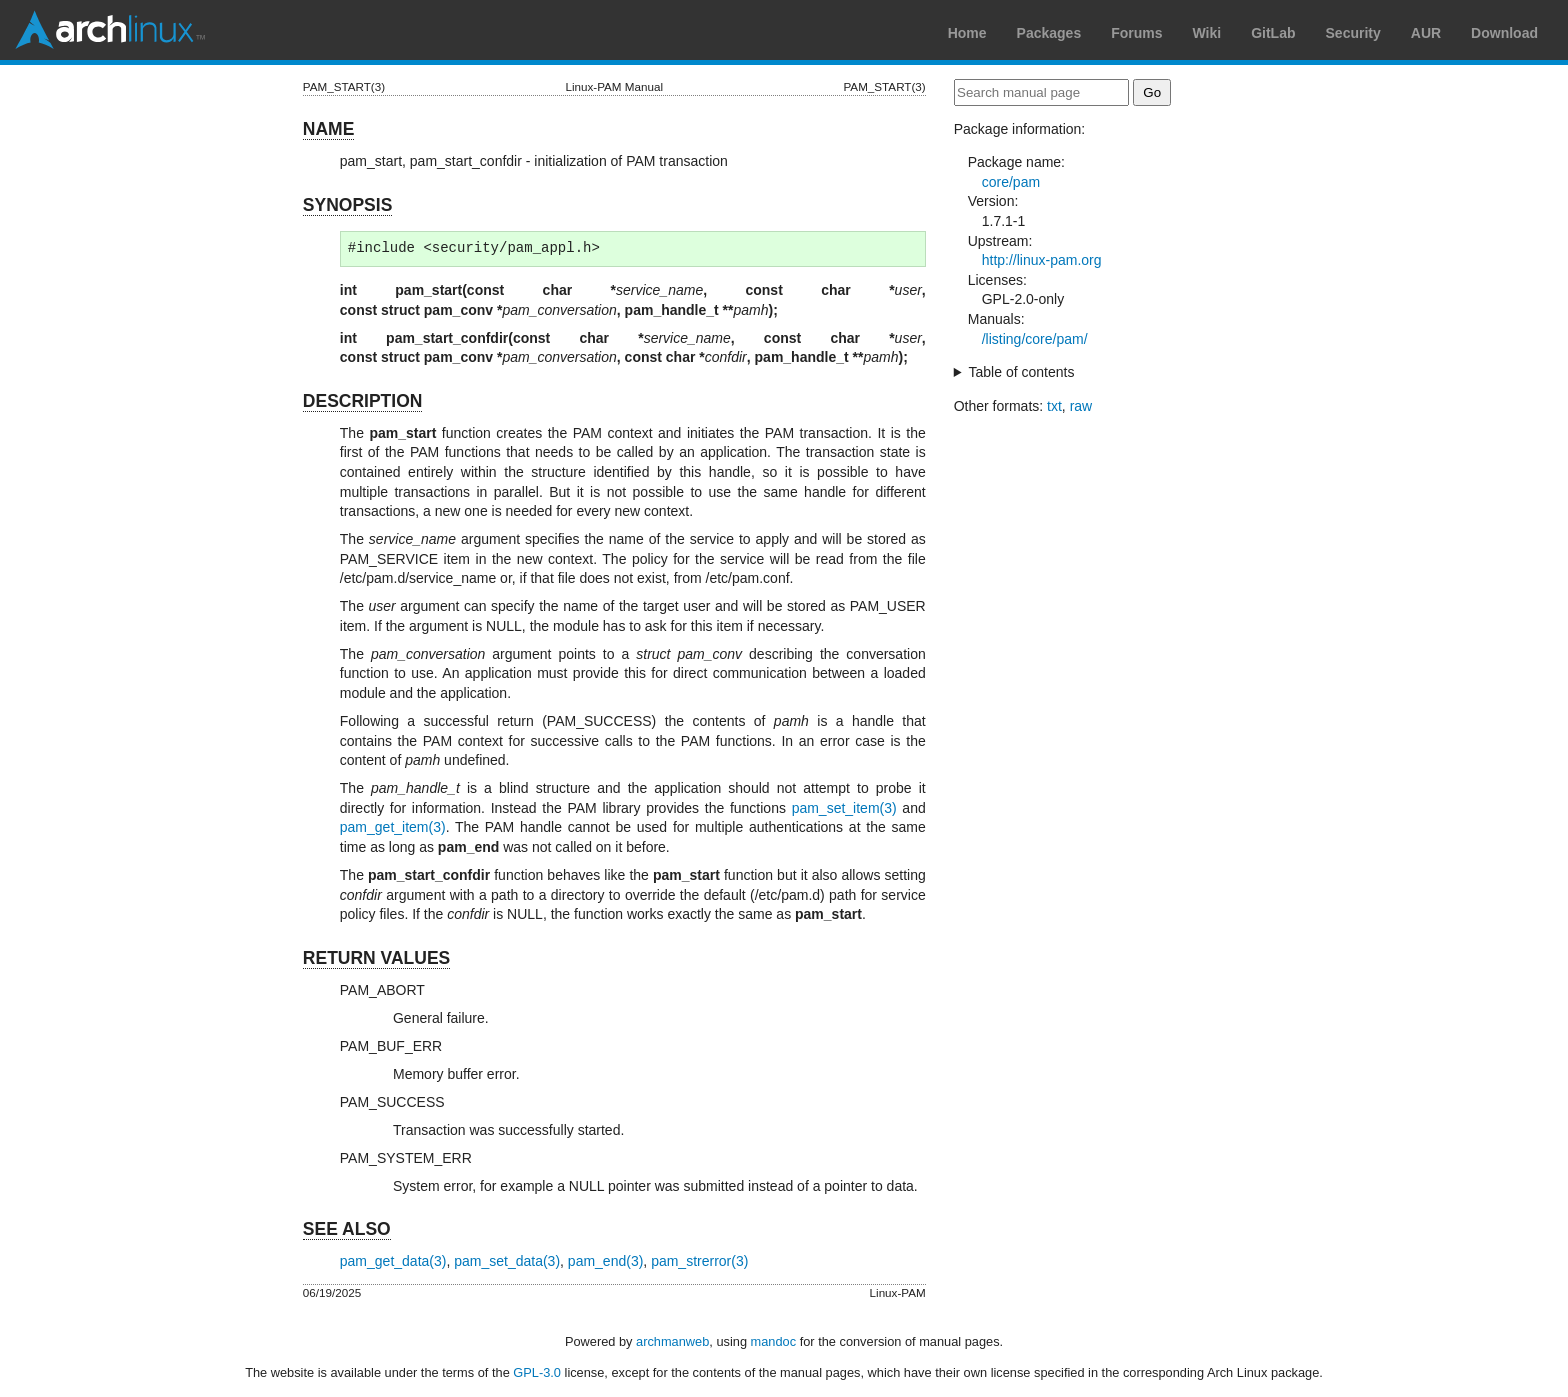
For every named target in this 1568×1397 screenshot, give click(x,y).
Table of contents (1022, 372)
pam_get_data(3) (393, 1261)
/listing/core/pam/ (1035, 339)
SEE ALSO (347, 1229)
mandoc (774, 1341)
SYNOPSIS (347, 205)
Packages (1049, 33)
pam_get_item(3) (393, 827)
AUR (1426, 33)
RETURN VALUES (376, 958)
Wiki (1207, 33)
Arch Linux (110, 30)
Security (1353, 33)
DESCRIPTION (363, 401)
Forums (1136, 33)
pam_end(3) (606, 1261)
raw (1081, 406)
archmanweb (672, 1341)
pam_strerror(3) (699, 1261)
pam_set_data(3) (507, 1261)
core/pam (1011, 182)
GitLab (1273, 33)
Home (967, 33)
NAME (329, 129)
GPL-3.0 (537, 1372)
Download (1504, 33)
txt (1054, 406)
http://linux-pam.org (1042, 260)
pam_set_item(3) (844, 808)
